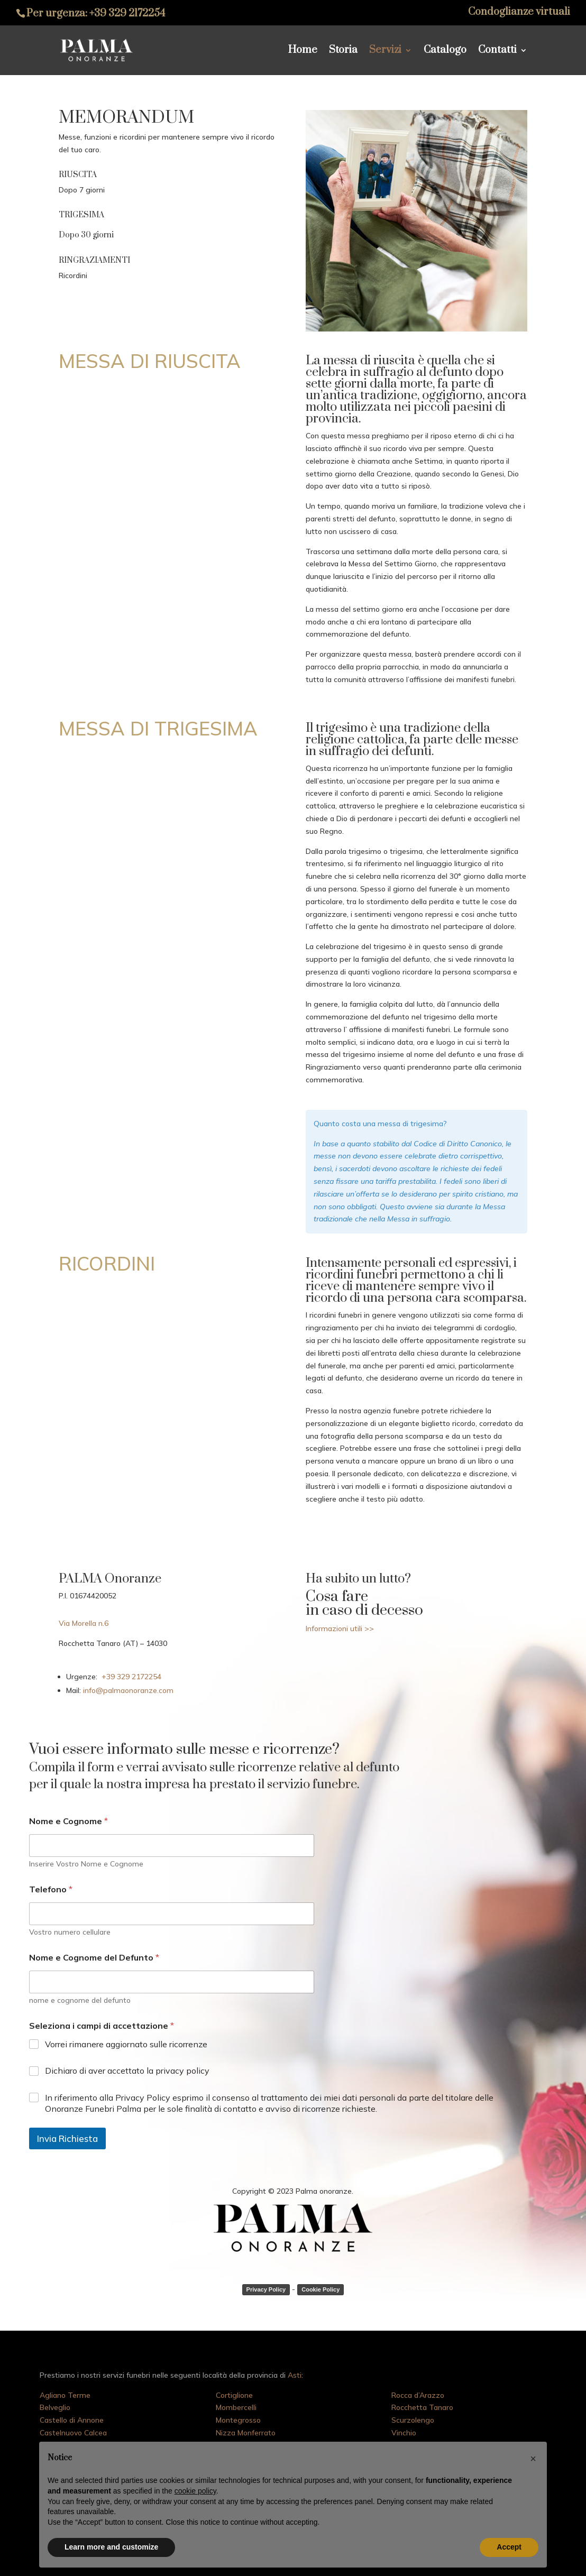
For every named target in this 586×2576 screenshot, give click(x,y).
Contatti (497, 52)
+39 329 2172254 (127, 13)
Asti (294, 2375)
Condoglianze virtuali (519, 13)
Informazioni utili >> (340, 1628)
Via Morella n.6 (83, 1623)
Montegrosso (238, 2420)
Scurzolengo (412, 2420)
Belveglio (55, 2407)
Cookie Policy (320, 2289)
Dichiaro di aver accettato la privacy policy (127, 2070)
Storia (343, 52)
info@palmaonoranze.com (127, 1690)
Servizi (385, 52)
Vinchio (403, 2432)
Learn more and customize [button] (111, 2547)
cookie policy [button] (195, 2491)
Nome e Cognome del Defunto (94, 1958)
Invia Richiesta (67, 2138)
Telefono (50, 1889)
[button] (533, 2458)
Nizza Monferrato (246, 2432)
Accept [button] (509, 2547)
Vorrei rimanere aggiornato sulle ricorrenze (126, 2044)
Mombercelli (236, 2407)
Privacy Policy (266, 2289)
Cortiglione (234, 2395)
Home (302, 52)
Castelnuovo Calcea (73, 2432)
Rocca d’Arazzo (417, 2395)
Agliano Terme (65, 2395)
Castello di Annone (72, 2420)
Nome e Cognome (68, 1821)
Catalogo (445, 52)
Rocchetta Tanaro (422, 2407)
